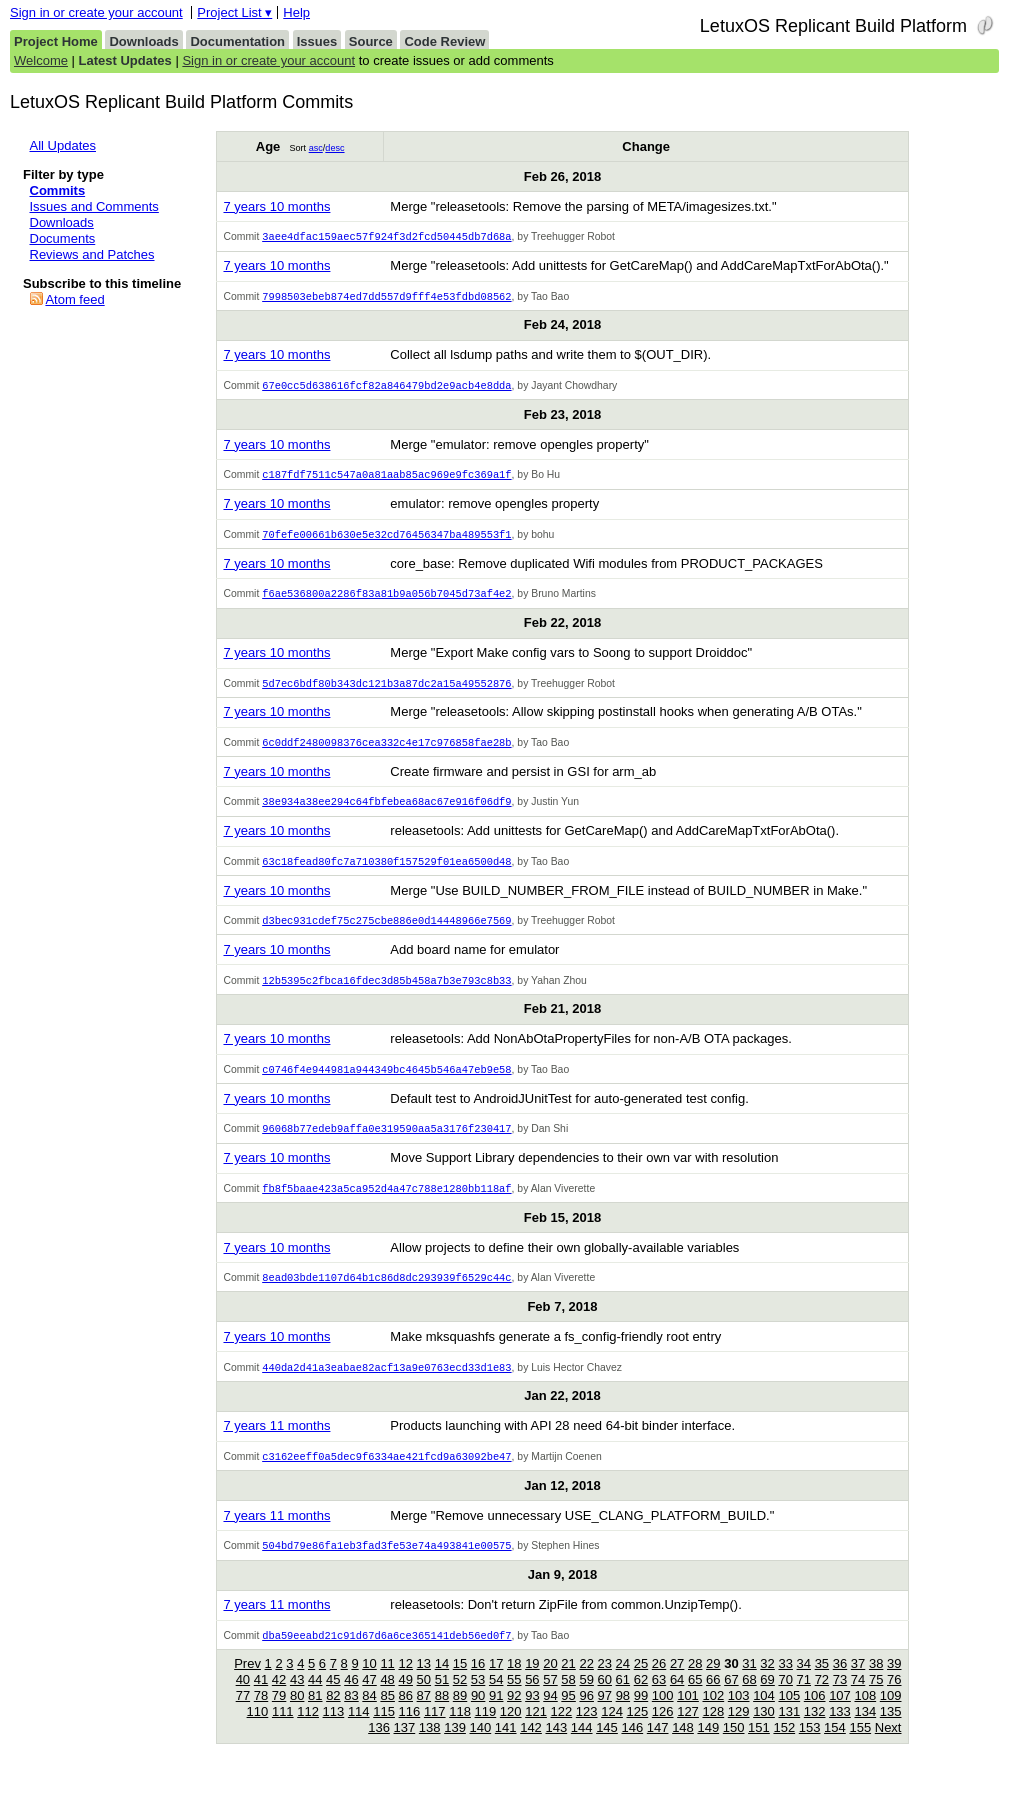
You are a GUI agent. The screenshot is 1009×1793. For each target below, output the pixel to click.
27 (677, 1683)
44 (315, 1699)
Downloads (143, 41)
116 (410, 1731)
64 (677, 1699)
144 (582, 1747)
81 (315, 1715)
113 (334, 1731)
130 (764, 1731)
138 (430, 1747)
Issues (317, 41)
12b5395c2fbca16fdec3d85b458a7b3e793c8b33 (386, 992)
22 (586, 1683)
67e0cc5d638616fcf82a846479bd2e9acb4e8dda (386, 388)
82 (333, 1715)
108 (865, 1715)
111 (283, 1731)
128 (713, 1731)
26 (659, 1683)
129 (739, 1731)
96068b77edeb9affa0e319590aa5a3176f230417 (386, 1142)
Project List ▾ (234, 12)
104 (764, 1715)
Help (296, 12)
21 (568, 1683)
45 (333, 1699)
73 (840, 1699)
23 (605, 1683)
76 (894, 1699)
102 (713, 1715)
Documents (63, 238)
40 (243, 1699)
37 (858, 1683)
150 (734, 1747)
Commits (58, 190)
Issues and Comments (94, 206)
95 (568, 1715)
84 (369, 1715)
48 (387, 1699)
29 (713, 1683)
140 (481, 1747)
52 (460, 1699)
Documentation (237, 41)
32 (767, 1683)
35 (822, 1683)
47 (369, 1699)
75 (876, 1699)
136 (379, 1747)
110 (258, 1731)
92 (514, 1715)
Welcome (41, 60)
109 (891, 1715)
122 (562, 1731)
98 (623, 1715)
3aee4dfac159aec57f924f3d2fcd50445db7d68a (386, 237)
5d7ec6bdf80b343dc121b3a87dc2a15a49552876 (386, 690)
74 (858, 1699)
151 (759, 1747)
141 (506, 1747)
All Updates (63, 145)
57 (550, 1699)
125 (638, 1731)
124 (612, 1731)
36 (840, 1683)
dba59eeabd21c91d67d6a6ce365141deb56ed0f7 (386, 1655)
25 (641, 1683)
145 (607, 1747)
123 (587, 1731)
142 (531, 1747)
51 (442, 1699)
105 (789, 1715)
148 (683, 1747)
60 (605, 1699)
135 (891, 1731)
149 (708, 1747)
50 (424, 1699)
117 (435, 1731)
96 (586, 1715)
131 (789, 1731)
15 (460, 1683)
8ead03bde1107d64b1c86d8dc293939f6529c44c (386, 1293)
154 (835, 1747)
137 (405, 1747)
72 (822, 1699)
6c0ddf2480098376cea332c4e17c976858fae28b (386, 750)
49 (405, 1699)
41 (261, 1699)
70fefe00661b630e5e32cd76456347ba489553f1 (386, 539)
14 (442, 1683)
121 (536, 1731)
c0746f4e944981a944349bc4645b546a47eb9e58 (386, 1082)
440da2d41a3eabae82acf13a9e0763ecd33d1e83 (386, 1384)
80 (297, 1715)
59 (586, 1699)
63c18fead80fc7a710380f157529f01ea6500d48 (386, 871)
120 (511, 1731)
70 (785, 1699)
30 (731, 1683)
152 (784, 1747)
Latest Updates (125, 60)
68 (749, 1699)
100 (663, 1715)
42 (279, 1699)
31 (749, 1683)
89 (460, 1715)
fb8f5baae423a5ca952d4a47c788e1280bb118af (386, 1203)
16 (478, 1683)
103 (739, 1715)
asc (316, 148)
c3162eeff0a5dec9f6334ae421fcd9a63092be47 (386, 1474)
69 (767, 1699)
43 (297, 1699)
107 (840, 1715)
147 (658, 1747)
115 (384, 1731)
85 (387, 1715)
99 (641, 1715)
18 (514, 1683)
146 (632, 1747)
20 (550, 1683)
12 (405, 1683)
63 (659, 1699)
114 (359, 1731)
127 (688, 1731)
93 (532, 1715)
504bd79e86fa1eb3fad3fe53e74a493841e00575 (386, 1564)
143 (556, 1747)
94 (550, 1715)
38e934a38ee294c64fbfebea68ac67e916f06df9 (386, 810)
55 (514, 1699)
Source (371, 41)
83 (351, 1715)
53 (478, 1699)
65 (695, 1699)
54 (496, 1699)
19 (532, 1683)
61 (623, 1699)
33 (785, 1683)
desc (334, 148)
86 (406, 1715)
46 (351, 1699)
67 (731, 1699)
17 (496, 1683)
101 (688, 1715)
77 (243, 1715)
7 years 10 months (276, 206)
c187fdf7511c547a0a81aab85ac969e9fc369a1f (386, 478)
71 (804, 1699)
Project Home (56, 41)
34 (804, 1683)
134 (865, 1731)
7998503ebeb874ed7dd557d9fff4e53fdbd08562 (386, 298)
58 (568, 1699)
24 (623, 1683)
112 (308, 1731)
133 (840, 1731)
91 (496, 1715)
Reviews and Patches (92, 254)
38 (876, 1683)
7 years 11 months (276, 1442)
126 (663, 1731)
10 (369, 1683)
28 (695, 1683)
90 (478, 1715)
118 (460, 1731)
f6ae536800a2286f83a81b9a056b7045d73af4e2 (386, 599)
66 (713, 1699)
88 (442, 1715)
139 (455, 1747)
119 (486, 1731)
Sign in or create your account (96, 12)
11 (387, 1683)
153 (810, 1747)
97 (605, 1715)
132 (815, 1731)
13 (424, 1683)
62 (641, 1699)
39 (894, 1683)
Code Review (444, 41)
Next (888, 1747)
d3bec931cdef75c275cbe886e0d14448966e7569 (386, 931)
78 (261, 1715)
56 (532, 1699)
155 (860, 1747)
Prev (247, 1683)
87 (424, 1715)
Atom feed (74, 299)
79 (279, 1715)
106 (815, 1715)
